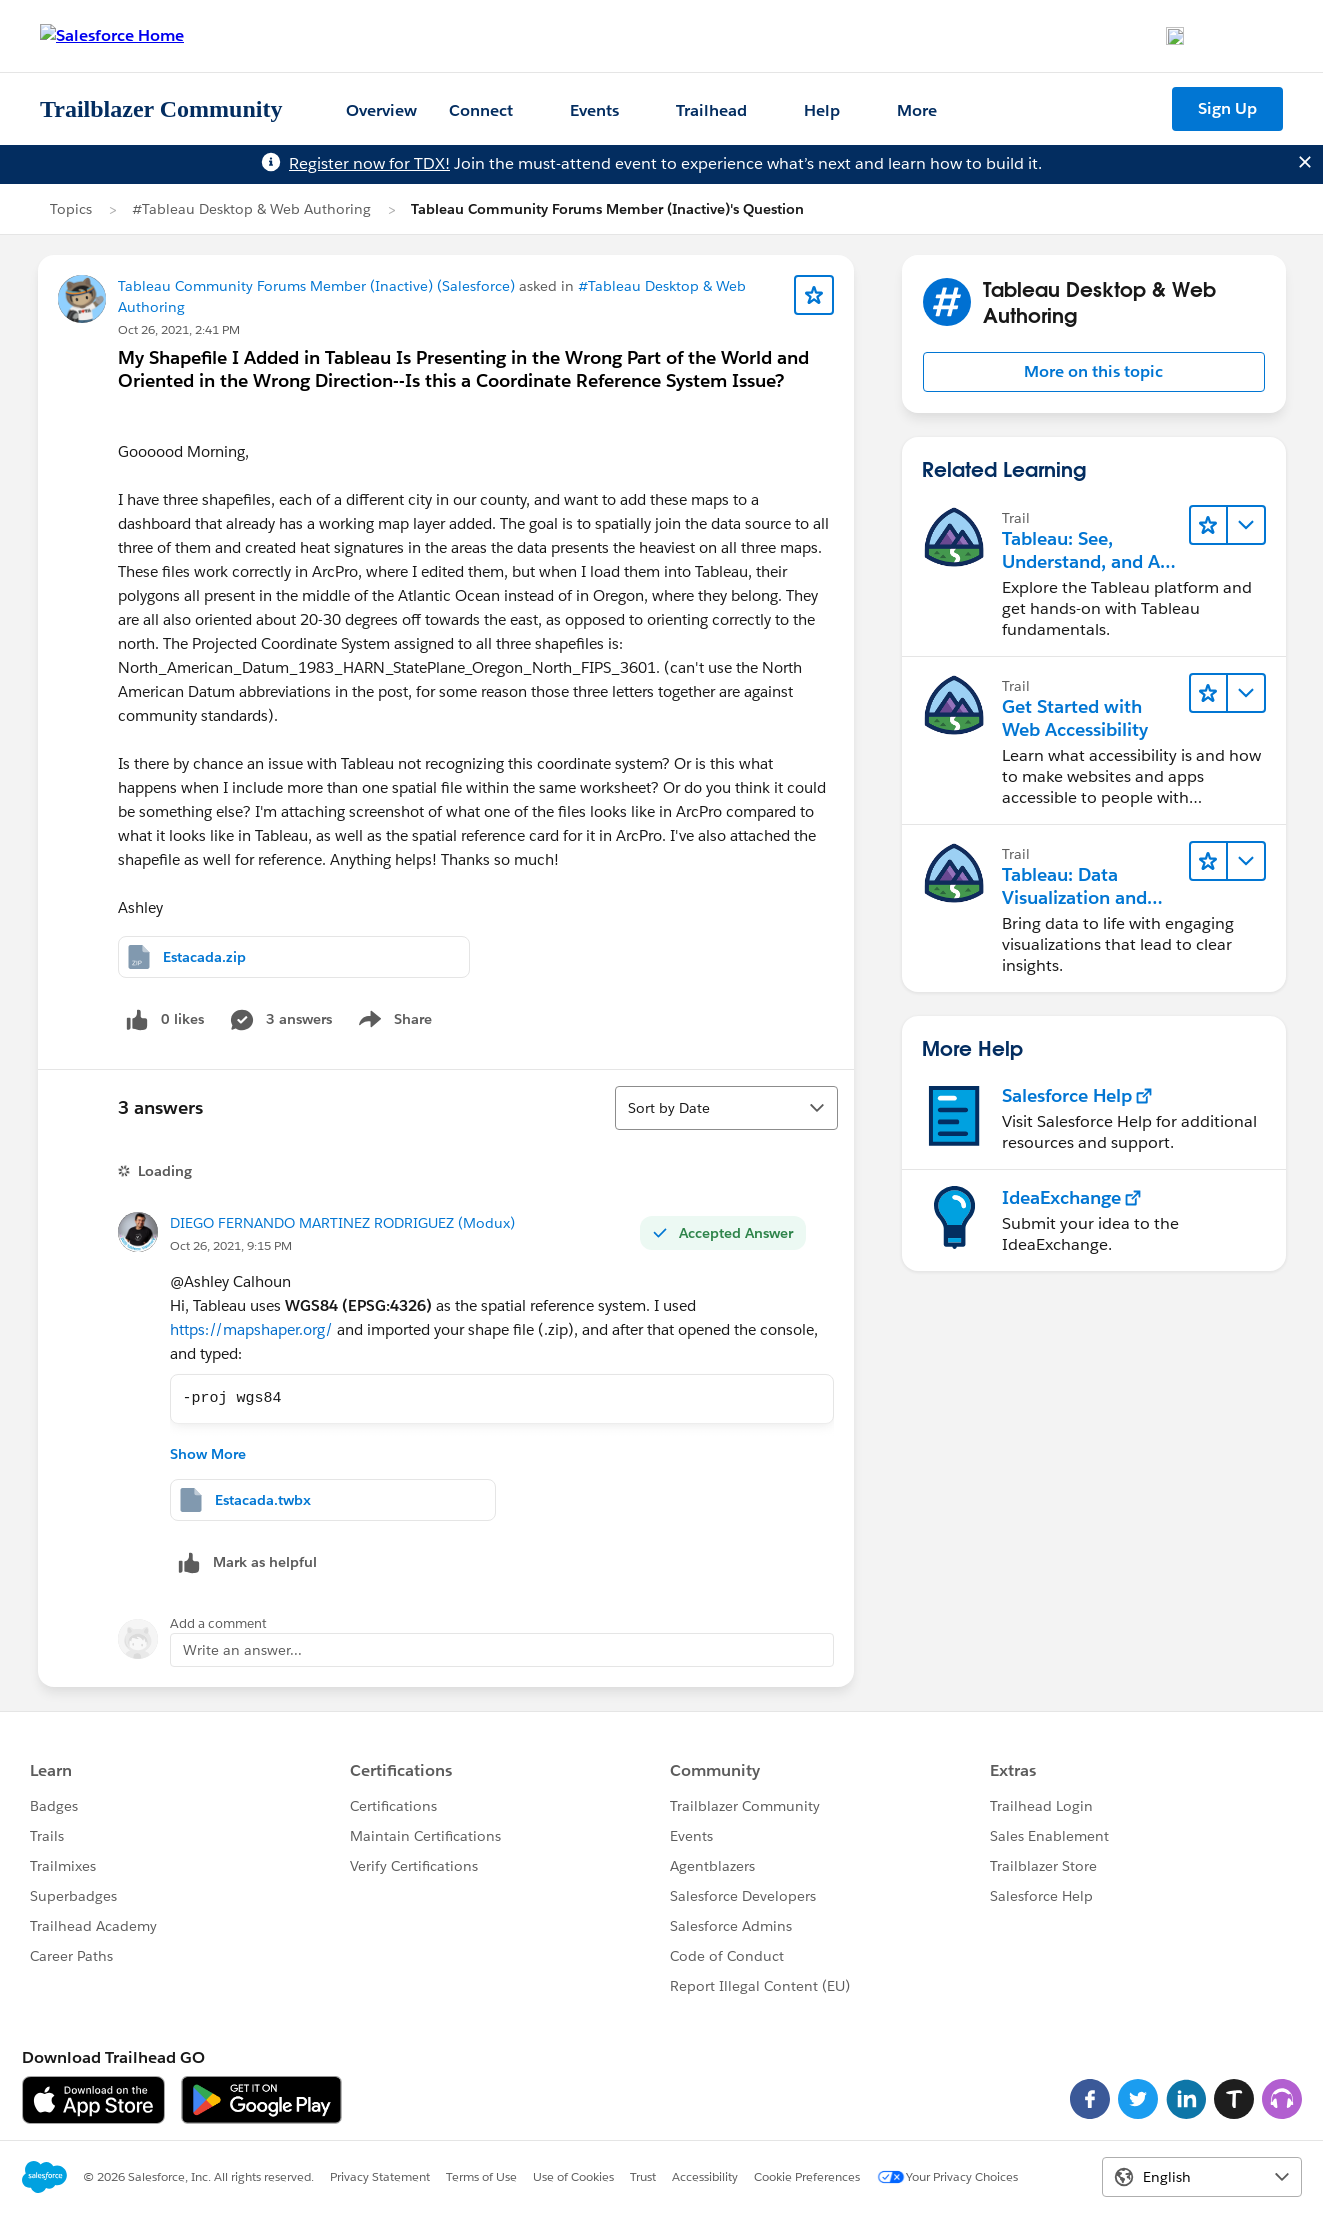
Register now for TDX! (369, 163)
